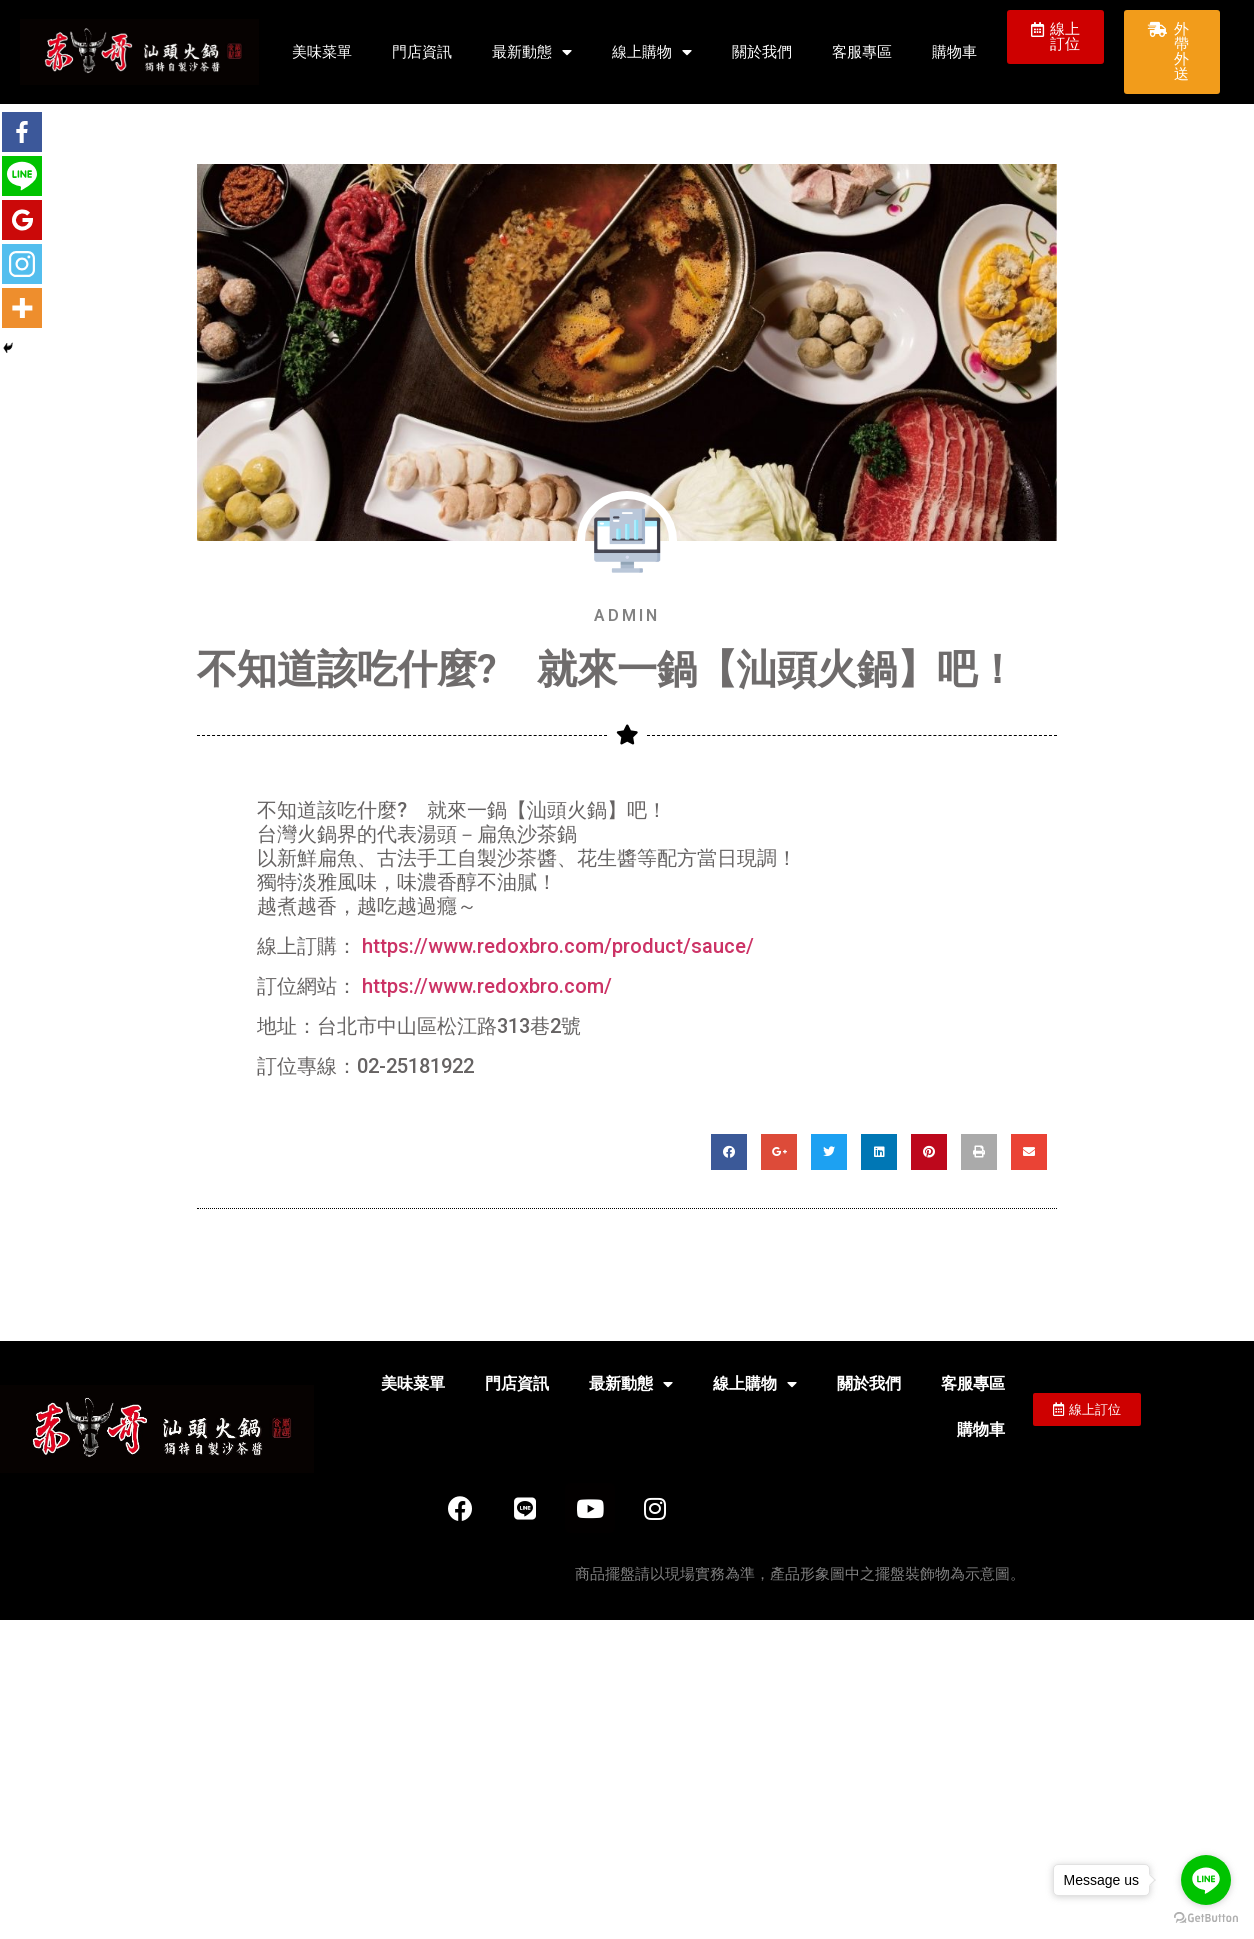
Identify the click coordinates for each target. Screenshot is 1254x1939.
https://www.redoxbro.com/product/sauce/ (558, 946)
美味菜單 (322, 52)
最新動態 (532, 52)
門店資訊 (422, 52)
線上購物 (652, 52)
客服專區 (862, 52)
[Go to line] (1206, 1880)
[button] (1055, 37)
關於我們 (762, 52)
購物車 (954, 52)
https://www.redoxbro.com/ (487, 986)
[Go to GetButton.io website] (1206, 1918)
